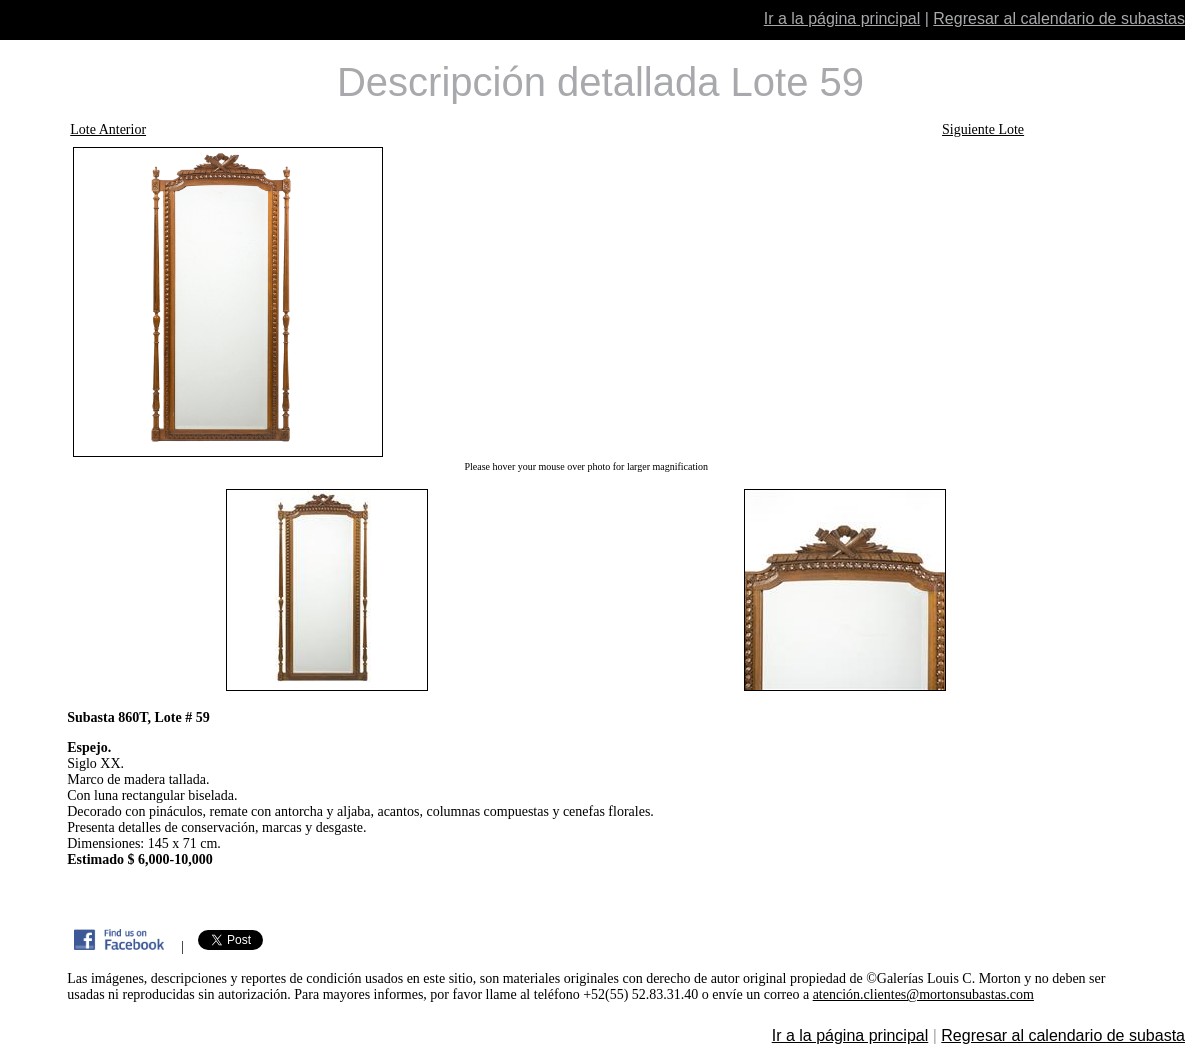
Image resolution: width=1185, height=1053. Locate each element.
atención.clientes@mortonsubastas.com (923, 994)
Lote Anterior (108, 129)
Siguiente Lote (983, 129)
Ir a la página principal (842, 18)
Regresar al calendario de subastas (1059, 18)
